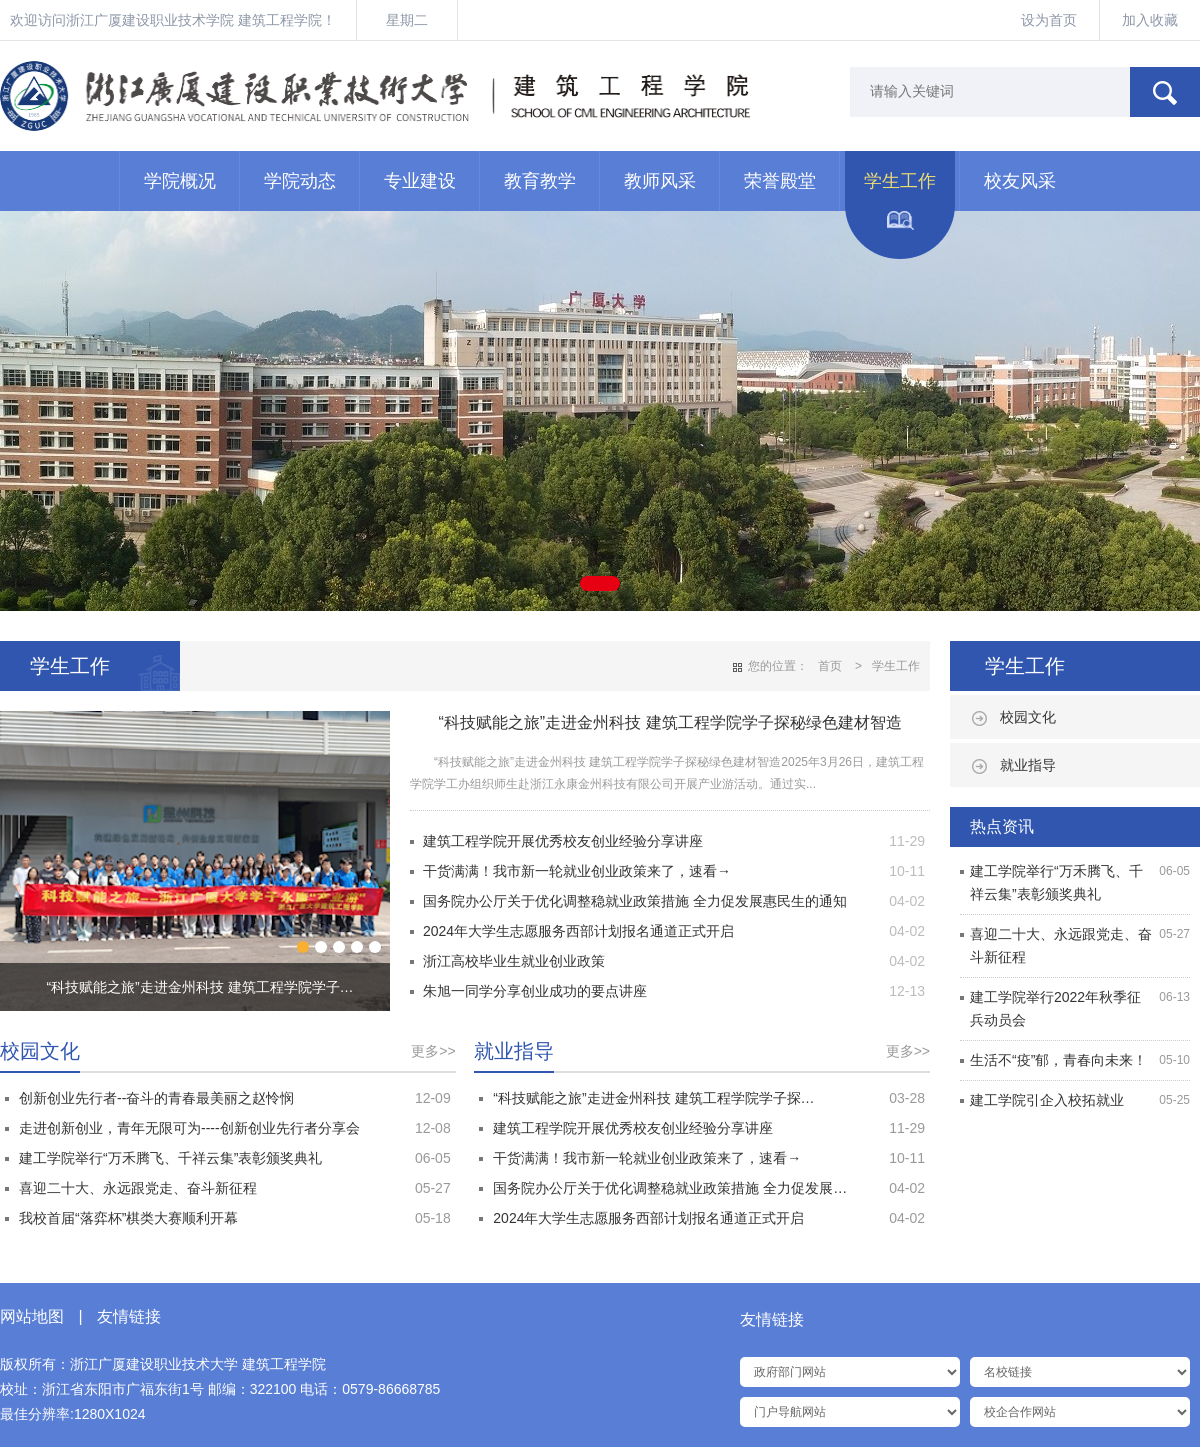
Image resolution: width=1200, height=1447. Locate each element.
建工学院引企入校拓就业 (1047, 1100)
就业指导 (1028, 765)
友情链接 (129, 1316)
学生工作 (900, 181)
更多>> (433, 1051)
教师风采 (660, 181)
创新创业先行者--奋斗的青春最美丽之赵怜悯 (156, 1098)
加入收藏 (1150, 20)
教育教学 (540, 181)
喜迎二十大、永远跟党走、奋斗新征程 (138, 1188)
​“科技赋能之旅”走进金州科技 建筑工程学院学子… (199, 987)
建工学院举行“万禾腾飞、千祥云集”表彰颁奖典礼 (170, 1158)
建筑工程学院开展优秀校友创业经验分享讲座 (563, 841)
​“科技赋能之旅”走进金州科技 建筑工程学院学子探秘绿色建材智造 (669, 722)
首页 (830, 666)
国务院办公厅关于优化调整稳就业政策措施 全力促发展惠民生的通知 (635, 901)
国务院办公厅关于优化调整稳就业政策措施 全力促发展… (670, 1188)
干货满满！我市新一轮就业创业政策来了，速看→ (577, 871)
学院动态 (300, 181)
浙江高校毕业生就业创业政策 (514, 961)
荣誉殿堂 (780, 181)
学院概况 (180, 181)
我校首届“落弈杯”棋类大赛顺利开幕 (128, 1218)
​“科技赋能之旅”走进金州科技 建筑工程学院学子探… (653, 1098)
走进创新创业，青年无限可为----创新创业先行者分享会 (189, 1128)
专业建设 (420, 181)
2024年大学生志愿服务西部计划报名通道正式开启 (578, 931)
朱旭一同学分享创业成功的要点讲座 (535, 991)
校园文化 (1028, 717)
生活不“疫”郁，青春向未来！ (1058, 1060)
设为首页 (1049, 20)
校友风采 (1020, 181)
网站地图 (32, 1316)
